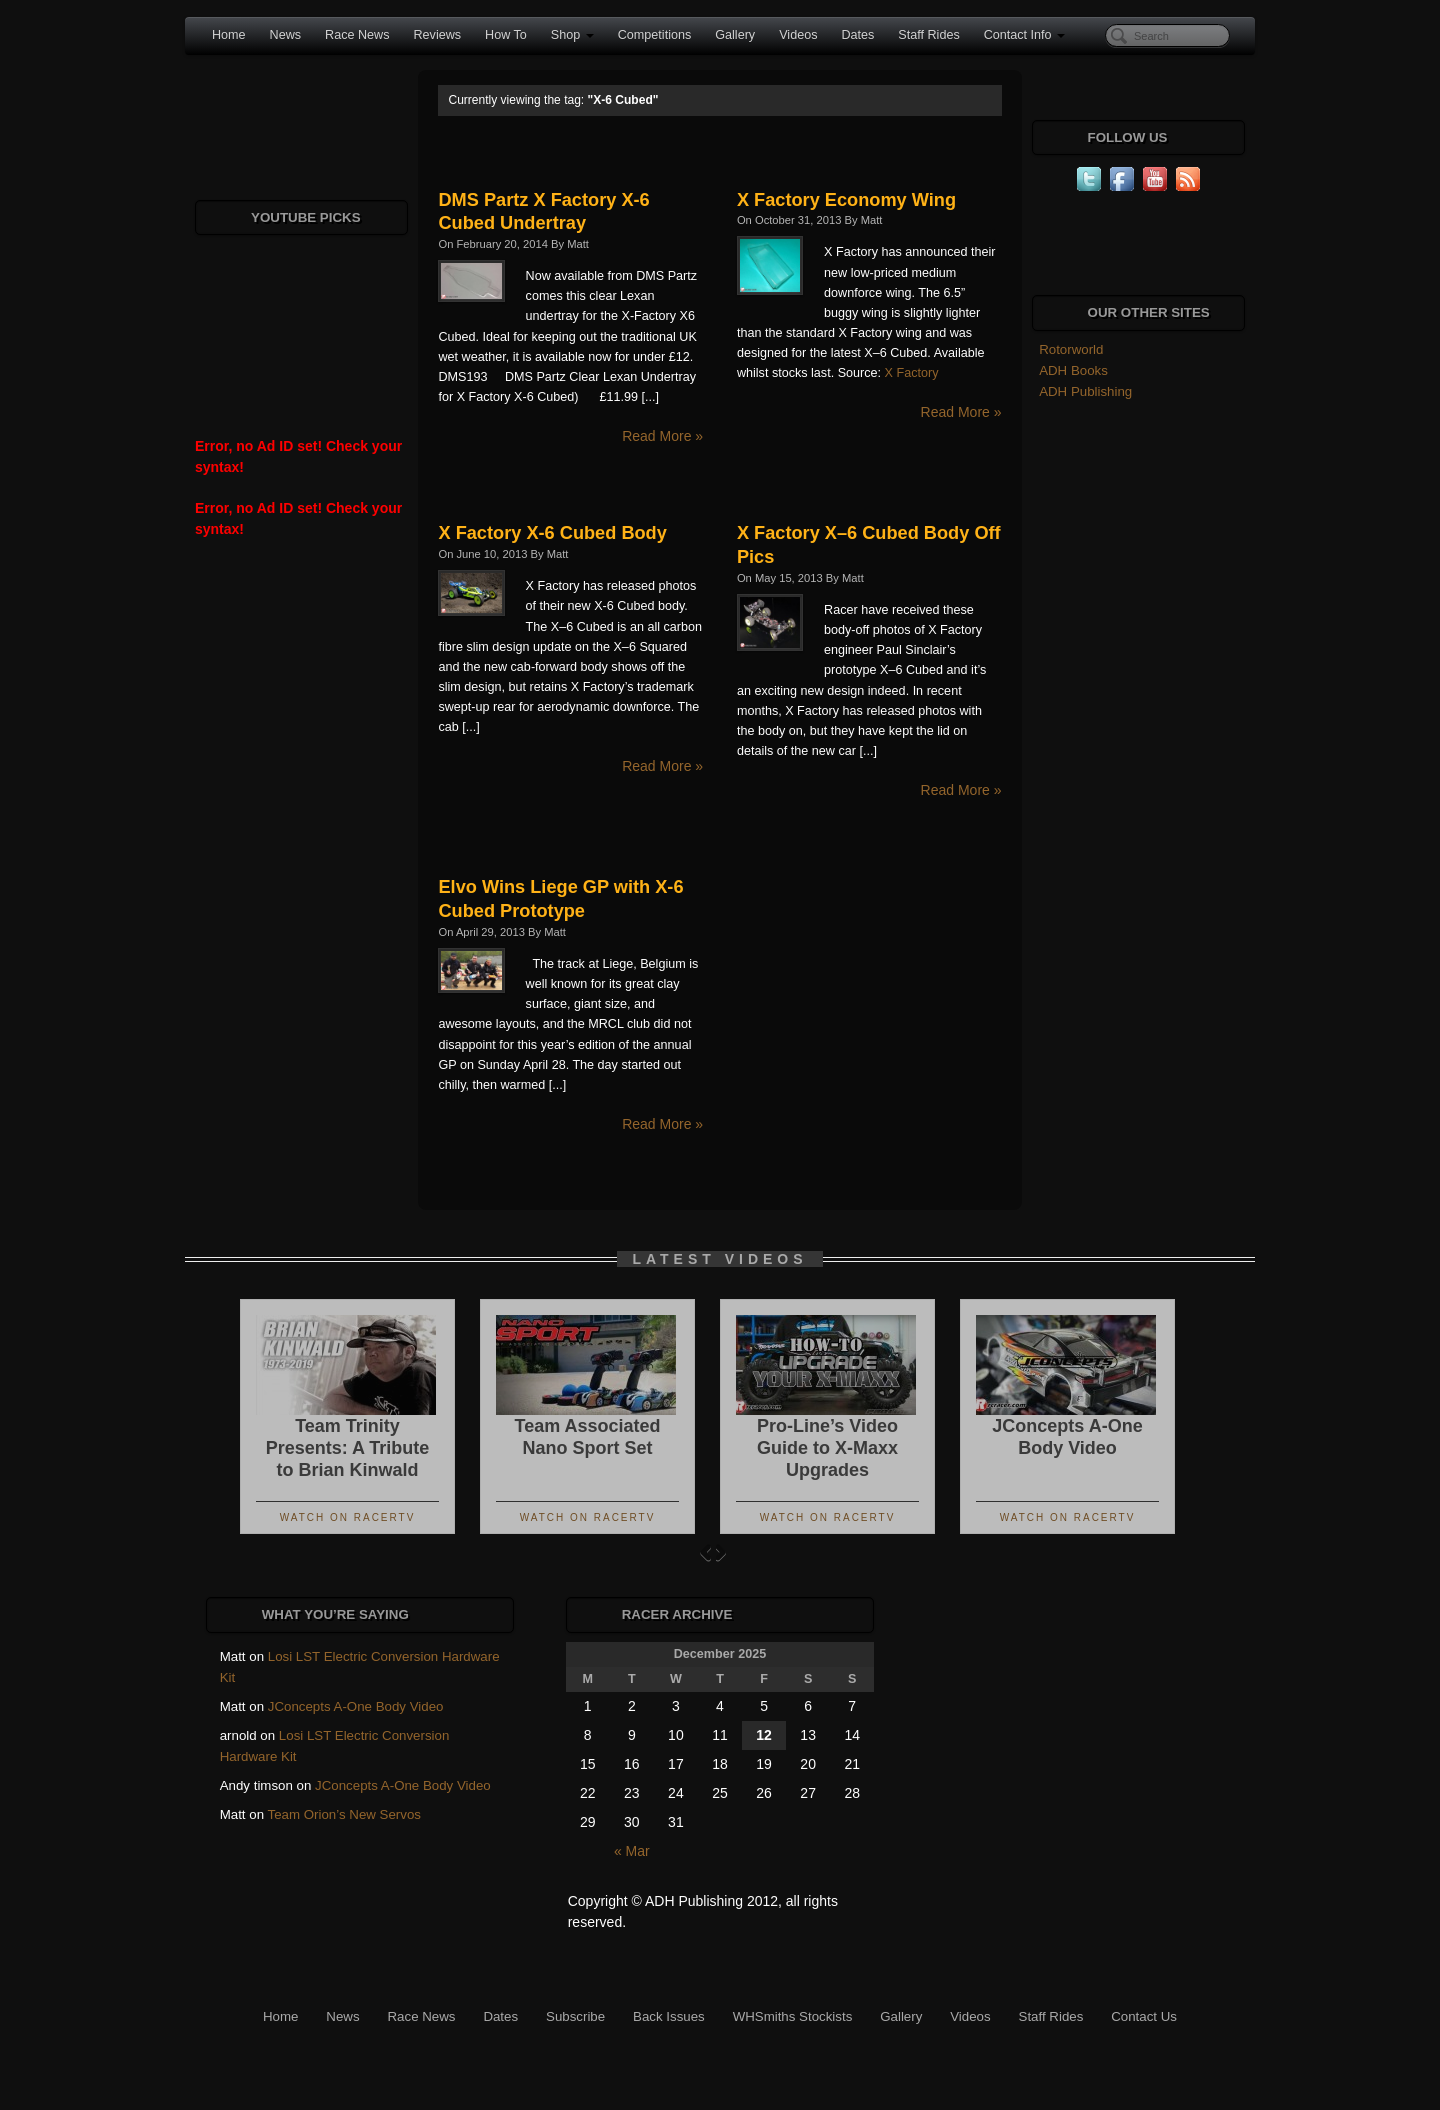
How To (506, 35)
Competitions (655, 35)
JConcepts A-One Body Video (356, 1706)
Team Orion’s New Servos (344, 1814)
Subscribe (575, 2016)
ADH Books (1073, 370)
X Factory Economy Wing (846, 200)
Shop (572, 35)
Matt (578, 244)
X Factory (912, 373)
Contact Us (1144, 2016)
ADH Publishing (1085, 391)
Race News (357, 35)
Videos (798, 35)
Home (229, 35)
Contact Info (1024, 35)
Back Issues (669, 2016)
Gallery (735, 35)
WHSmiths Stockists (793, 2016)
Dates (857, 35)
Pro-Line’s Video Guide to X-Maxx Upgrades (827, 1448)
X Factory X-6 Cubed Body (552, 533)
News (286, 35)
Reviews (437, 35)
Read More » (662, 436)
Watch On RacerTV (348, 1517)
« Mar (632, 1851)
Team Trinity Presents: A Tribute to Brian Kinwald (348, 1448)
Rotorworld (1071, 349)
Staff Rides (928, 35)
